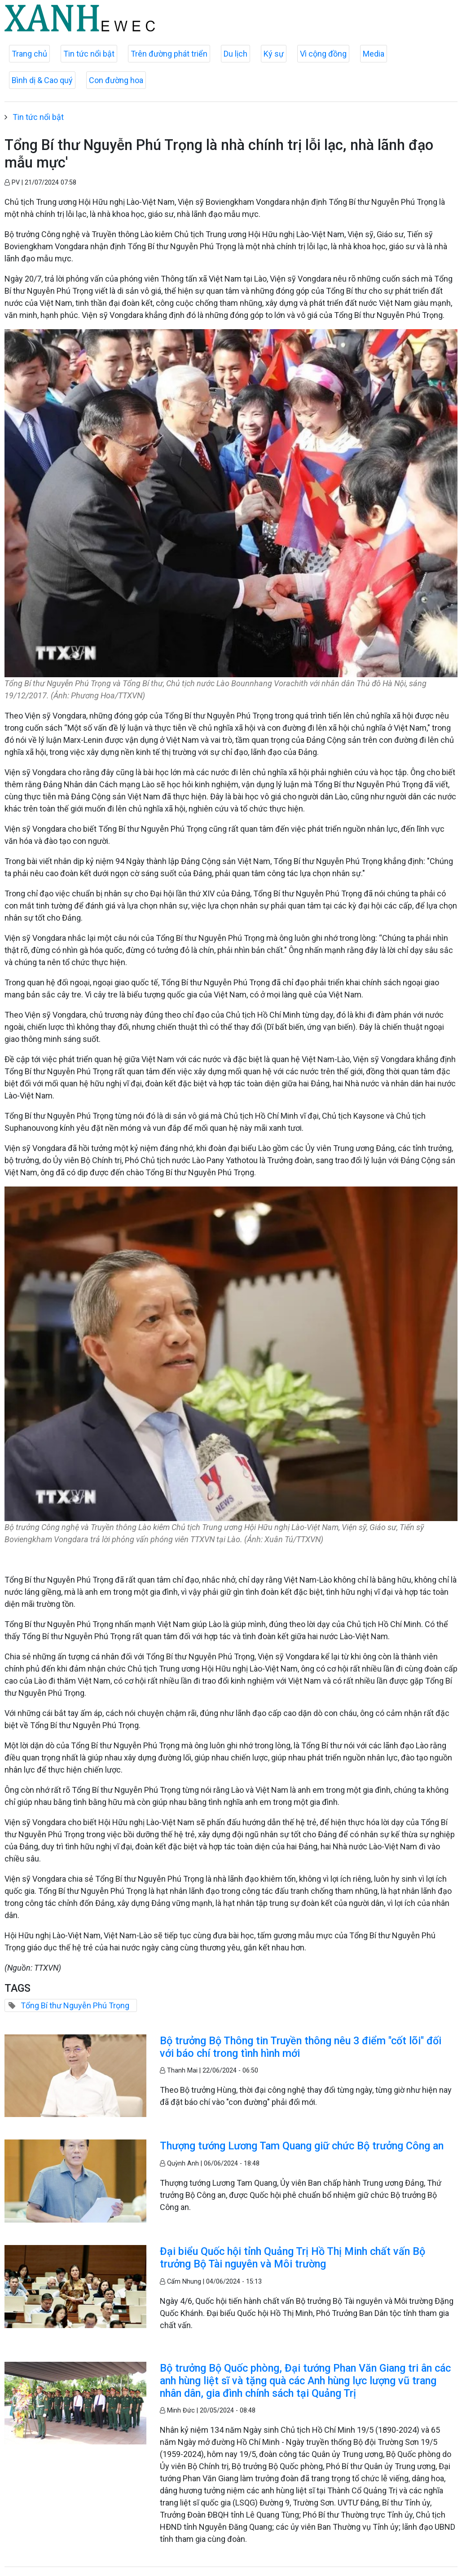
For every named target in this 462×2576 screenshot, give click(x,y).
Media (373, 53)
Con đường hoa (116, 80)
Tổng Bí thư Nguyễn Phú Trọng (75, 2005)
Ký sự (274, 53)
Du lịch (235, 53)
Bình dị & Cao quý (42, 80)
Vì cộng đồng (323, 53)
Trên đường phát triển (169, 53)
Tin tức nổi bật (88, 53)
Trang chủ (29, 53)
